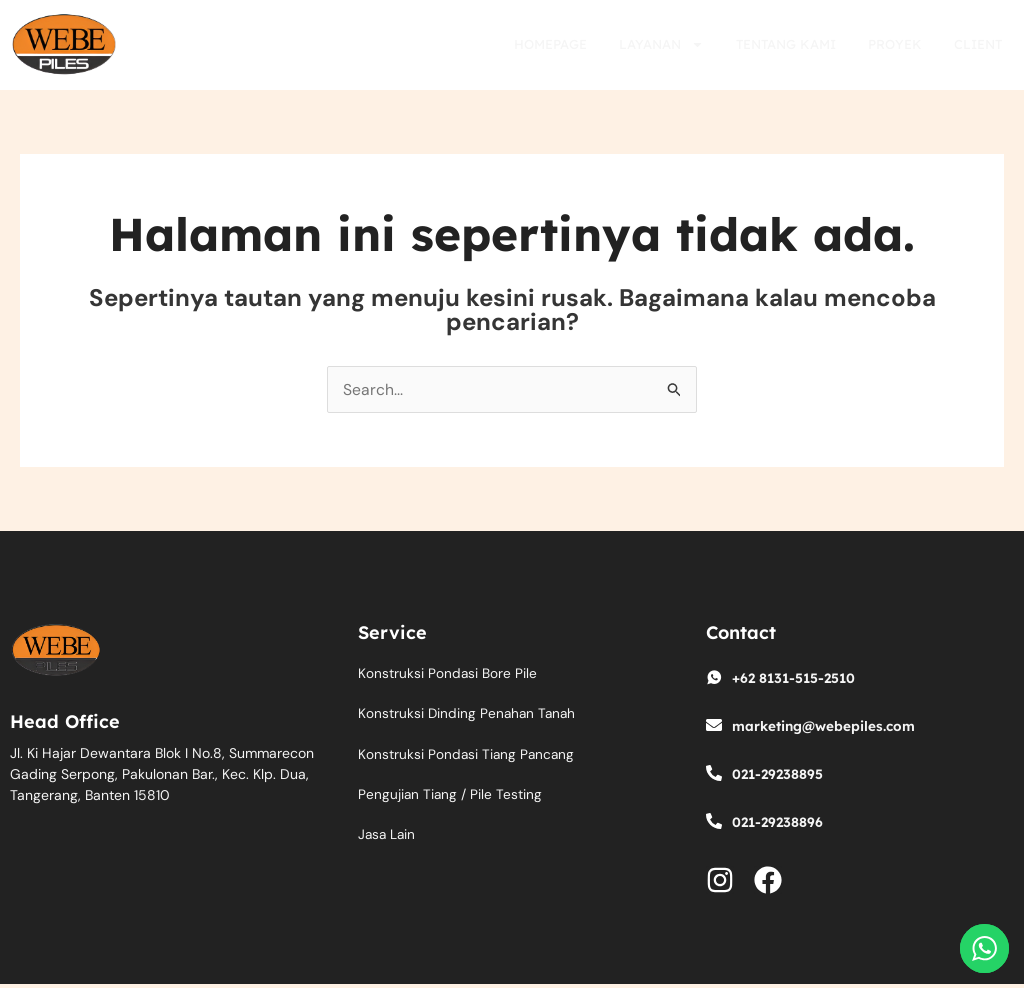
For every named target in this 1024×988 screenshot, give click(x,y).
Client (978, 44)
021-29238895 (779, 774)
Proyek (895, 44)
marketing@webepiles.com (826, 726)
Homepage (550, 44)
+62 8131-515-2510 (796, 678)
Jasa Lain (388, 838)
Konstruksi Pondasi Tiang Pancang (468, 756)
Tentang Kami (786, 44)
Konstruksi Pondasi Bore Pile (448, 674)
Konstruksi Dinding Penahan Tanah (469, 715)
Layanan (661, 44)
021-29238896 (779, 822)
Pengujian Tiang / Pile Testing (451, 797)
